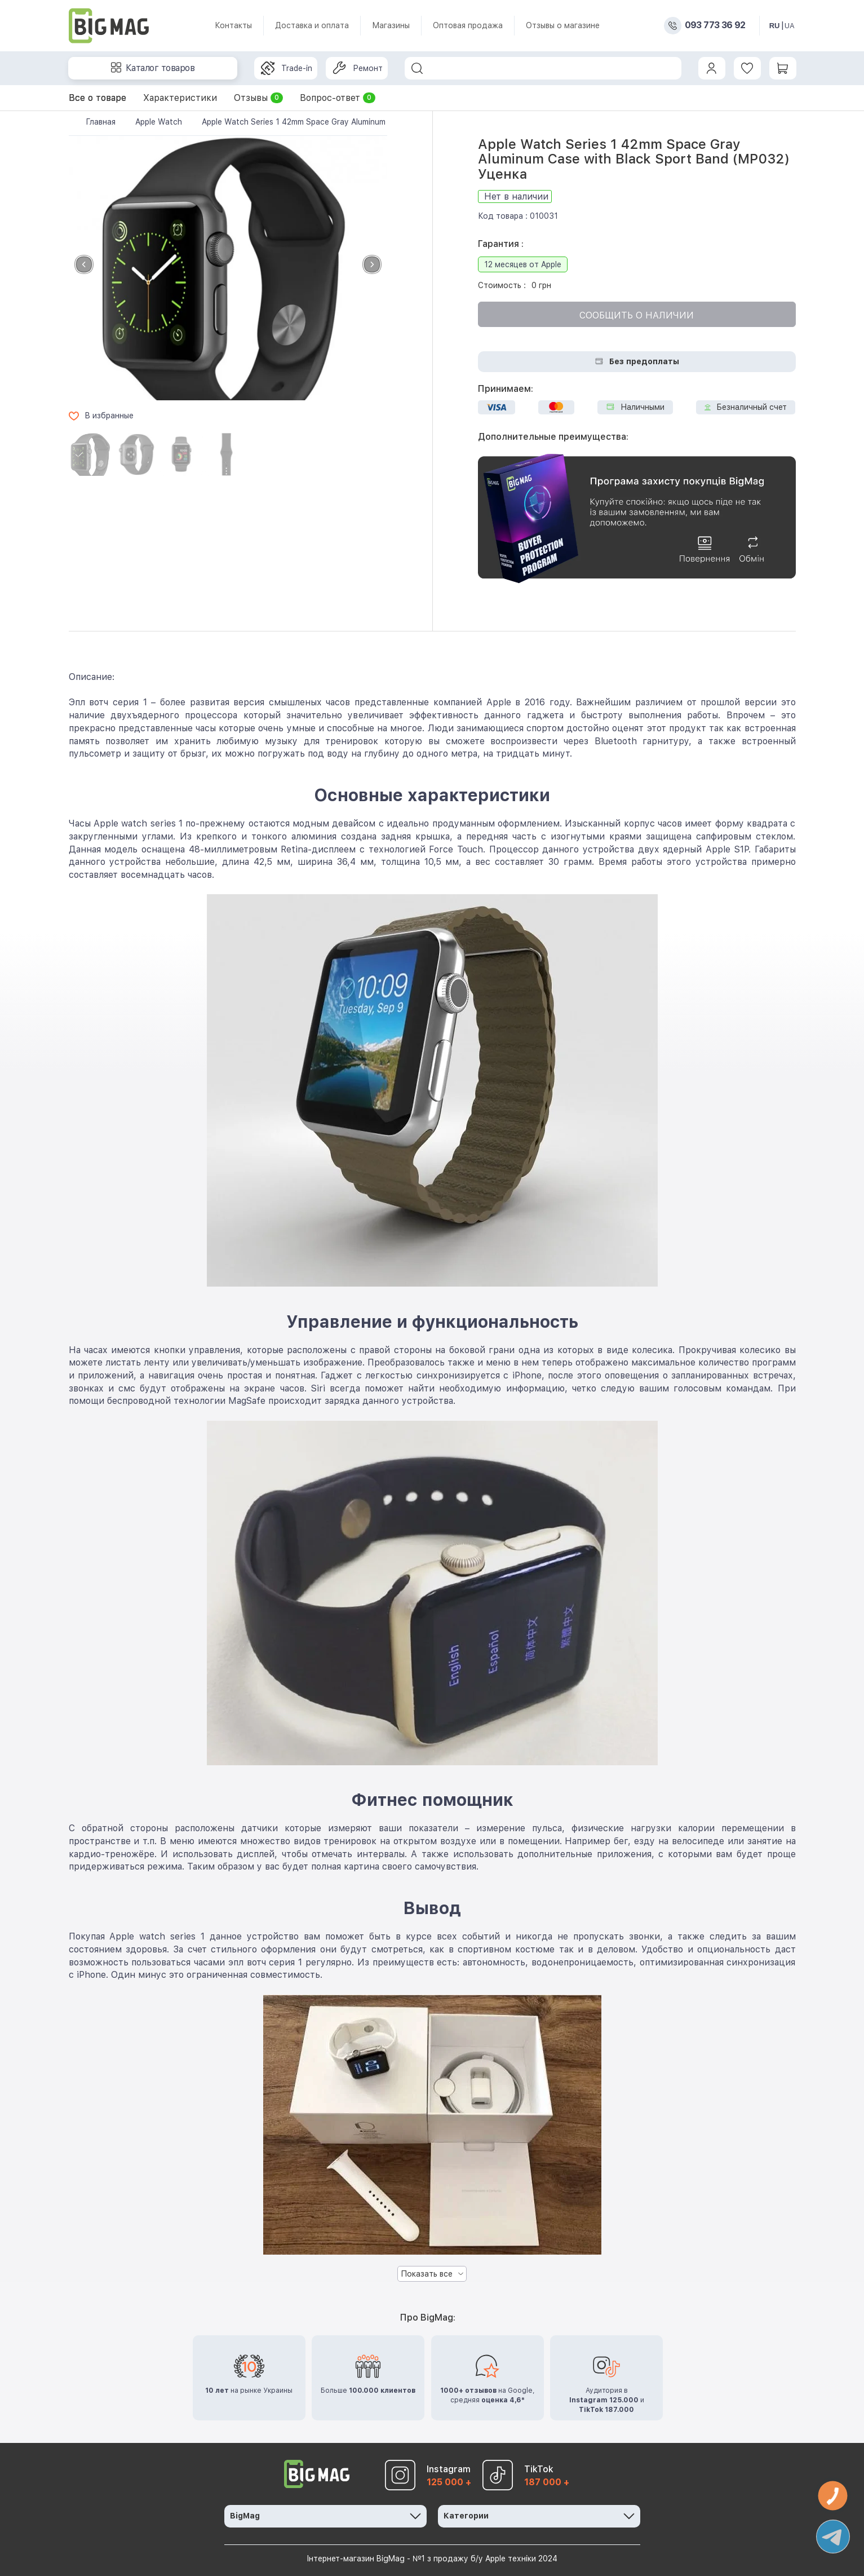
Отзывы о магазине (563, 25)
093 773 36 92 (715, 25)
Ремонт (358, 68)
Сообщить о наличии (636, 315)
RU (774, 25)
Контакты (233, 25)
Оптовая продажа (468, 25)
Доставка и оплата (312, 25)
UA (790, 25)
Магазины (391, 25)
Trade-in (286, 68)
